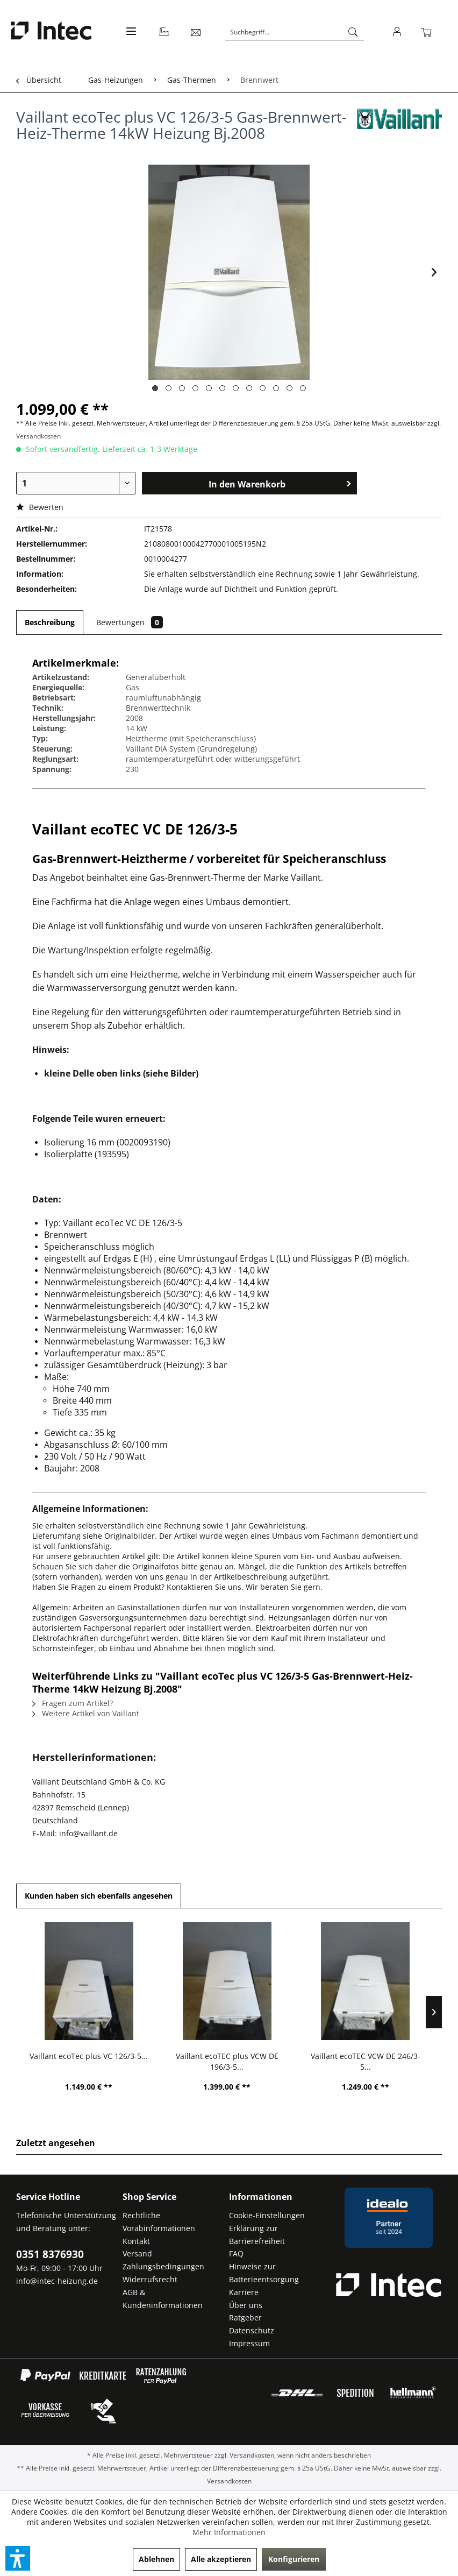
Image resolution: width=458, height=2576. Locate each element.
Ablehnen (156, 2559)
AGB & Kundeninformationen (163, 2298)
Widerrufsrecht (150, 2279)
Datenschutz (251, 2330)
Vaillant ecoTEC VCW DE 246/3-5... (365, 2061)
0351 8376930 (50, 2254)
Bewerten (39, 507)
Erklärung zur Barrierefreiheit (257, 2234)
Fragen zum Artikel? (72, 1703)
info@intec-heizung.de (57, 2281)
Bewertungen (129, 622)
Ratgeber (245, 2317)
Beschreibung (50, 622)
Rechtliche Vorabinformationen (159, 2221)
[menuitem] (129, 37)
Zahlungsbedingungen (163, 2266)
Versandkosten (38, 436)
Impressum (249, 2343)
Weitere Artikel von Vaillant (85, 1713)
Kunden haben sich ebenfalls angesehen (99, 1896)
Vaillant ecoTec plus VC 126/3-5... (89, 2056)
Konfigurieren (293, 2559)
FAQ (236, 2253)
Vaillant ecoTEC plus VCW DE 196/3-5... (227, 2061)
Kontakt (136, 2241)
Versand (137, 2253)
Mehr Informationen (229, 2532)
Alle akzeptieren (221, 2559)
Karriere (244, 2292)
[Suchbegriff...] (294, 32)
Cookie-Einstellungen (267, 2215)
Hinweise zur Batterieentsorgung (264, 2272)
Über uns (245, 2305)
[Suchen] (353, 32)
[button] (17, 2558)
